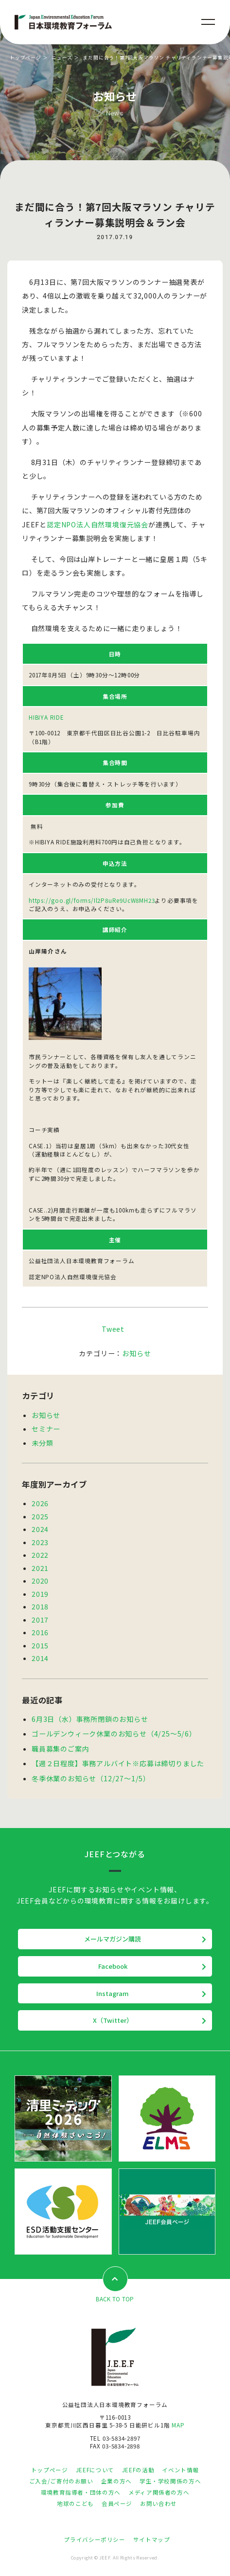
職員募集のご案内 (60, 1749)
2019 (40, 1594)
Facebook (112, 1966)
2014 (40, 1658)
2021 (40, 1568)
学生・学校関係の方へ (170, 2481)
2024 (40, 1529)
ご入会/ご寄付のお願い (61, 2481)
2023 (40, 1542)
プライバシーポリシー (94, 2539)
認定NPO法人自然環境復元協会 (97, 524)
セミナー (46, 1429)
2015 (40, 1645)
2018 (40, 1606)
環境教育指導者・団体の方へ (81, 2492)
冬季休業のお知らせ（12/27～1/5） (91, 1778)
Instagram (112, 1993)
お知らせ (136, 1353)
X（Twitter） (113, 2020)
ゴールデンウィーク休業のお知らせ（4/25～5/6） (114, 1733)
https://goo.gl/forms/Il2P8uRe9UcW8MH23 (92, 900)
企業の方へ (116, 2481)
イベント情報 (180, 2470)
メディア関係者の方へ (158, 2492)
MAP (178, 2425)
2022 (40, 1555)
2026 (40, 1503)
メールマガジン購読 (112, 1938)
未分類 (42, 1443)
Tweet (113, 1329)
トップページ (25, 57)
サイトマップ (151, 2539)
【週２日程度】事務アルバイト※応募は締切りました (118, 1763)
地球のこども (75, 2503)
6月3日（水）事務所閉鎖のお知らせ (90, 1719)
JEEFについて (95, 2470)
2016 (40, 1632)
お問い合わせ (158, 2503)
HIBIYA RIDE (46, 717)
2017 (40, 1619)
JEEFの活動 (138, 2470)
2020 (40, 1581)
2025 (40, 1516)
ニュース (62, 57)
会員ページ (117, 2503)
